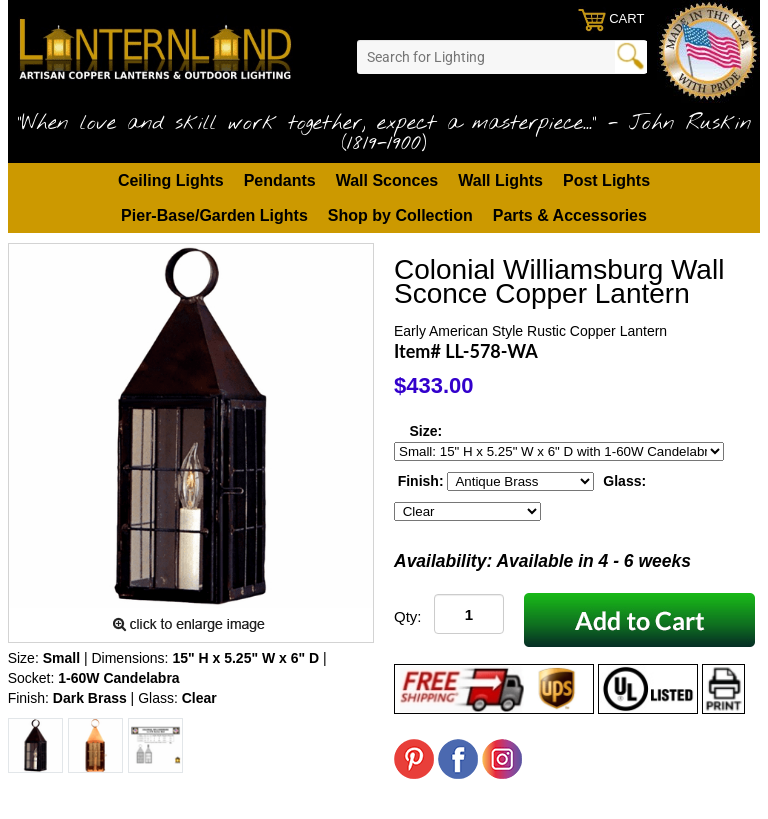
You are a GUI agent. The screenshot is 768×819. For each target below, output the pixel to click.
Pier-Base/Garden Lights (214, 215)
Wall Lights (500, 180)
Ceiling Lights (171, 180)
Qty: (408, 616)
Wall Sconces (387, 180)
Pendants (280, 180)
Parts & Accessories (570, 215)
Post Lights (606, 180)
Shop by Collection (400, 215)
